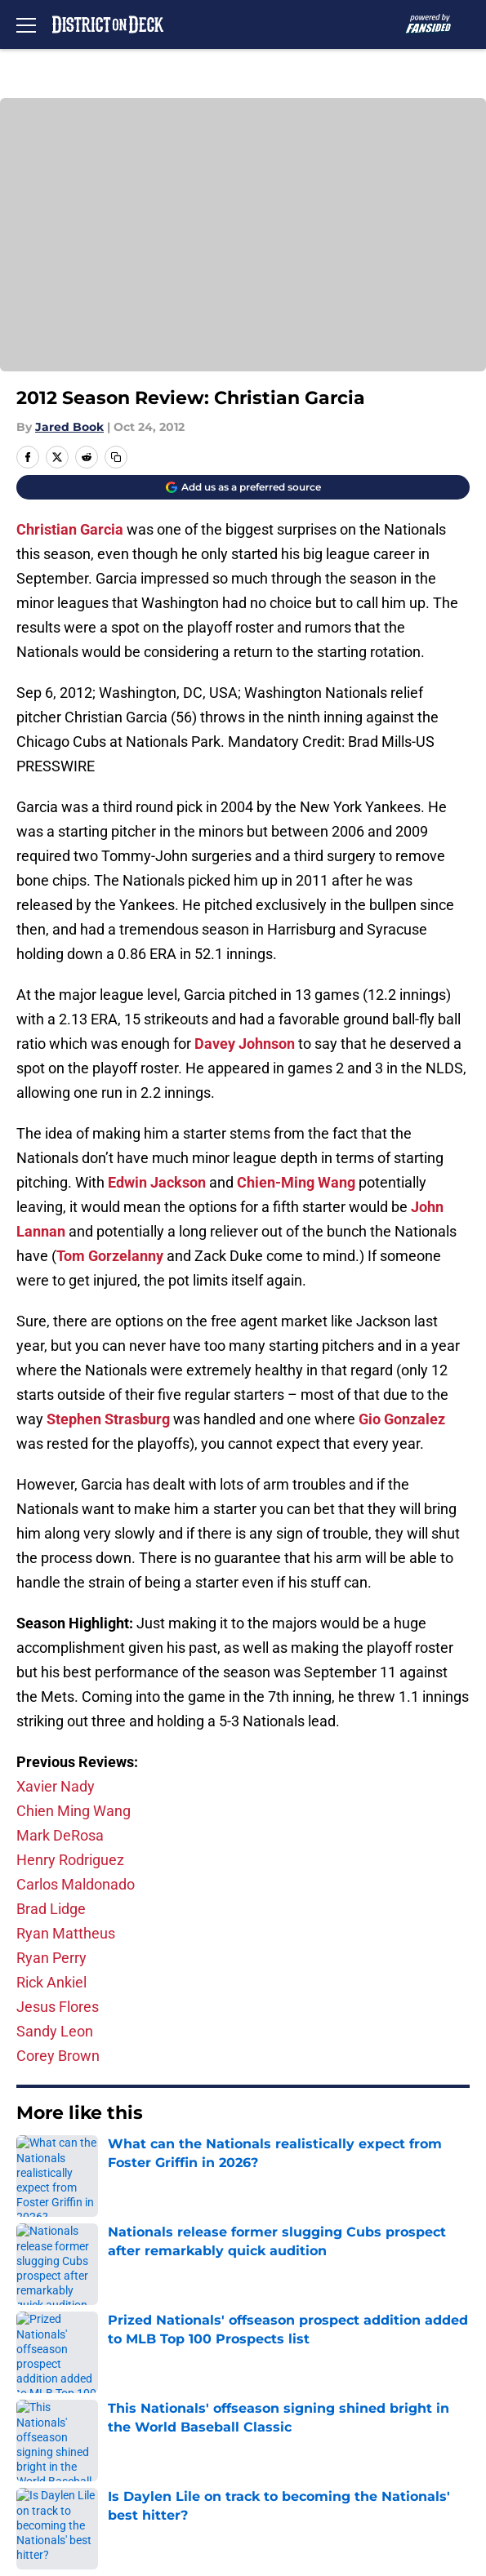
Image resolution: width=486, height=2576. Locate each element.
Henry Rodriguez (70, 1859)
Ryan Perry (51, 1957)
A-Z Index (44, 2458)
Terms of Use (56, 2397)
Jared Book (69, 427)
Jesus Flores (57, 2006)
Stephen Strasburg (108, 1419)
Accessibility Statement (310, 2427)
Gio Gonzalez (402, 1419)
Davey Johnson (244, 1043)
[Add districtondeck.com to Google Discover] (243, 487)
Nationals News (105, 2162)
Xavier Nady (55, 1786)
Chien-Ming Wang (296, 1182)
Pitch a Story (54, 2367)
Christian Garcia (69, 529)
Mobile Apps (53, 2337)
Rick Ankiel (51, 1982)
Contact (39, 2307)
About (32, 2276)
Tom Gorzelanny (109, 1255)
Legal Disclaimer (67, 2427)
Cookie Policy (277, 2397)
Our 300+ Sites (281, 2307)
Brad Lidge (51, 1908)
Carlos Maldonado (75, 1884)
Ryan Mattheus (65, 1933)
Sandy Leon (54, 2031)
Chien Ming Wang (73, 1810)
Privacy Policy (278, 2367)
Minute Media (108, 2500)
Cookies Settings (243, 246)
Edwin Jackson (157, 1182)
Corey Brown (58, 2055)
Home (32, 2162)
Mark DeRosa (60, 1835)
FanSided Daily (282, 2337)
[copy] (116, 457)
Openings (264, 2276)
